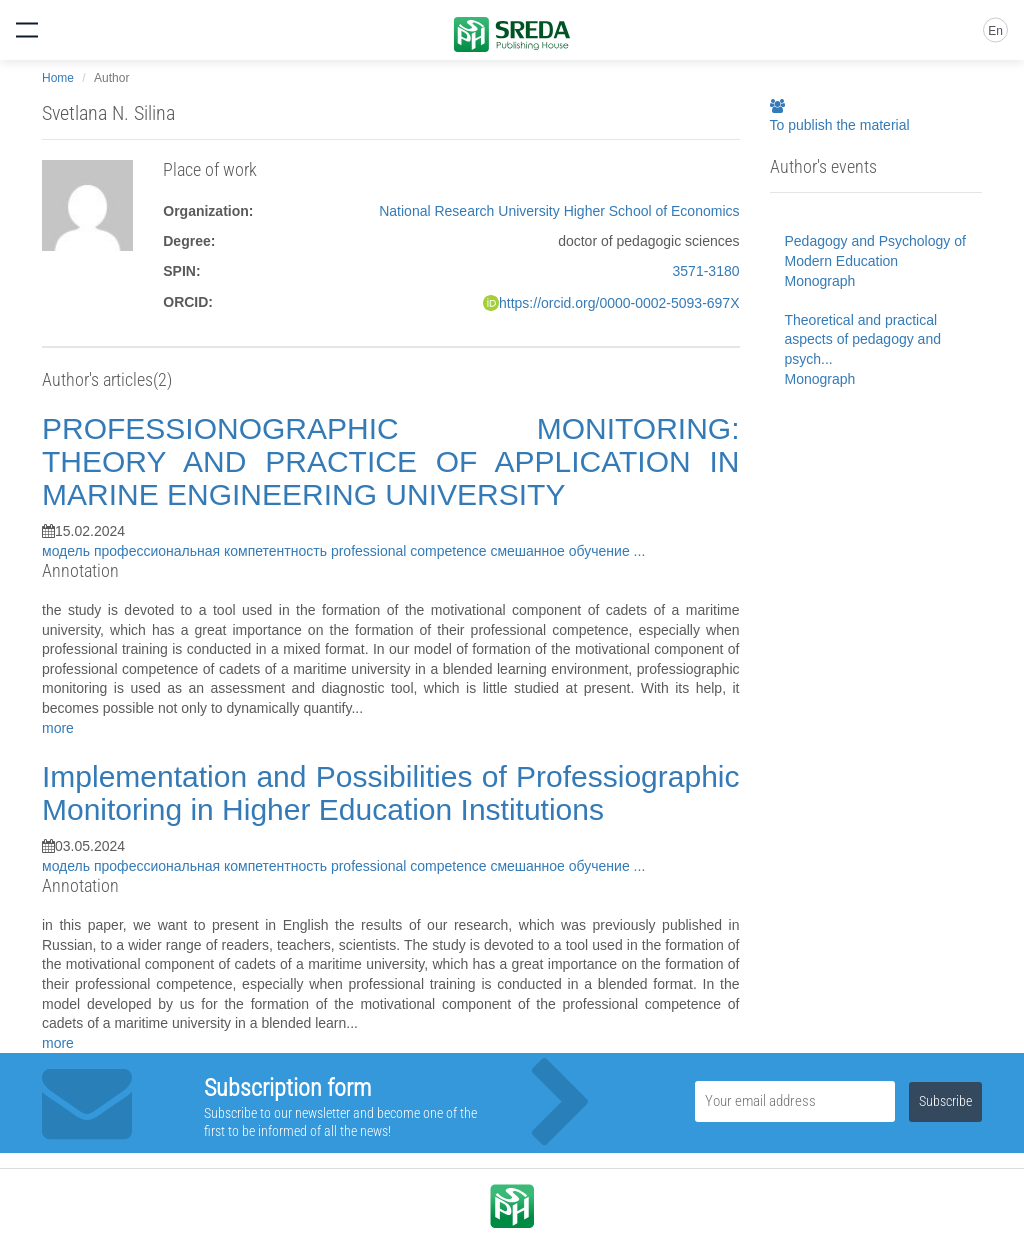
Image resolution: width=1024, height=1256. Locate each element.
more (58, 728)
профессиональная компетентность (212, 551)
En (995, 31)
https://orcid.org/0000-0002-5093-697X (619, 303)
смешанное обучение (561, 551)
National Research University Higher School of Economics (559, 211)
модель (68, 551)
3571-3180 (706, 271)
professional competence (411, 551)
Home (58, 78)
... (640, 551)
